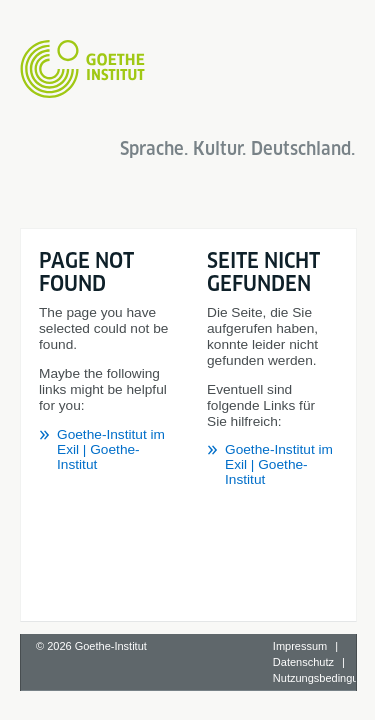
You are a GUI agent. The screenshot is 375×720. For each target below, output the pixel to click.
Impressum (300, 625)
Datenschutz (303, 641)
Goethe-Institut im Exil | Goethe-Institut (174, 288)
